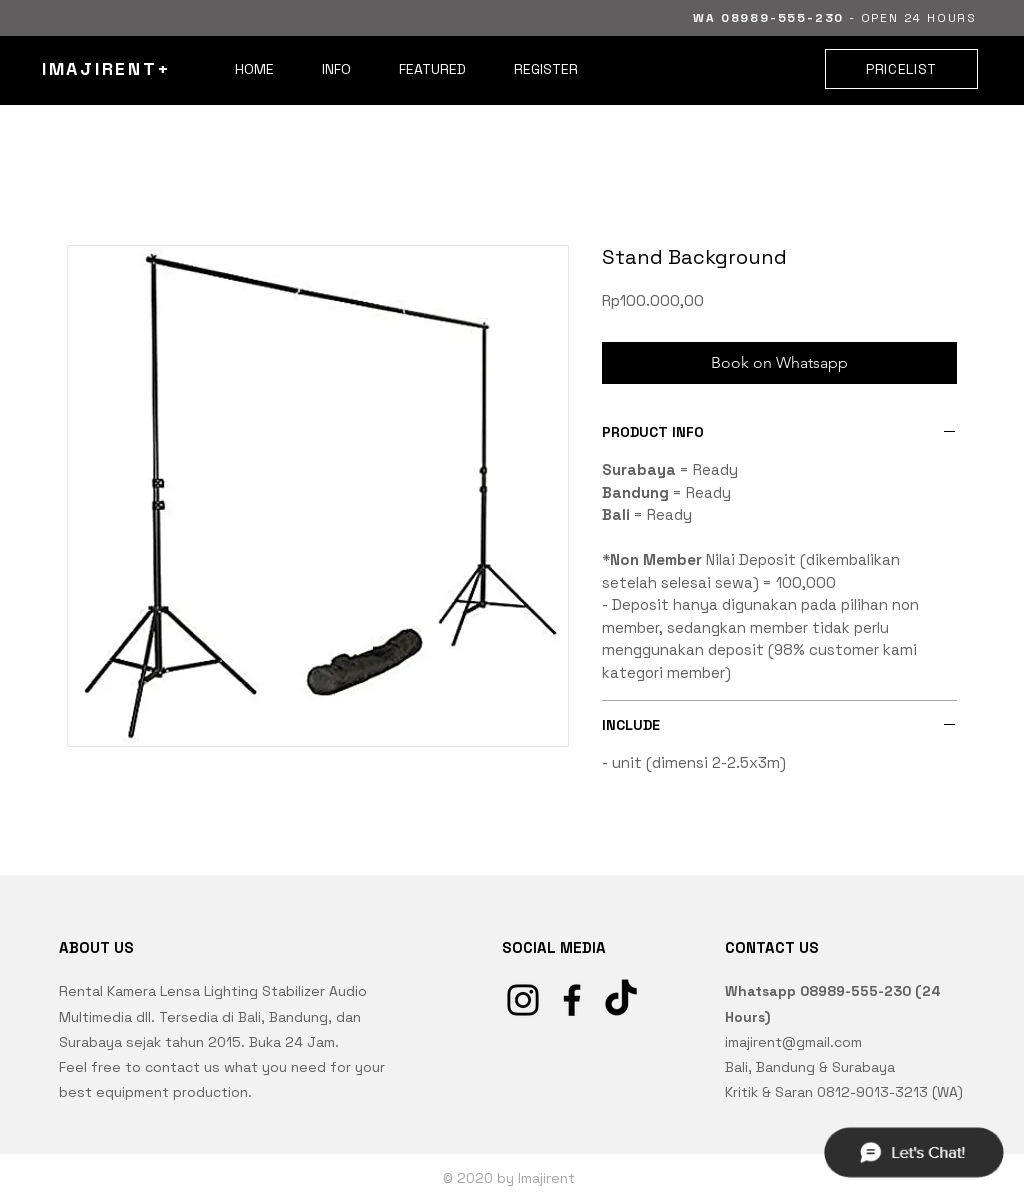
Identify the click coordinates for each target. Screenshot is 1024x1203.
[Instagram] (523, 1000)
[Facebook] (572, 1000)
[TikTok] (621, 1000)
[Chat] (913, 1152)
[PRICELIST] (901, 69)
